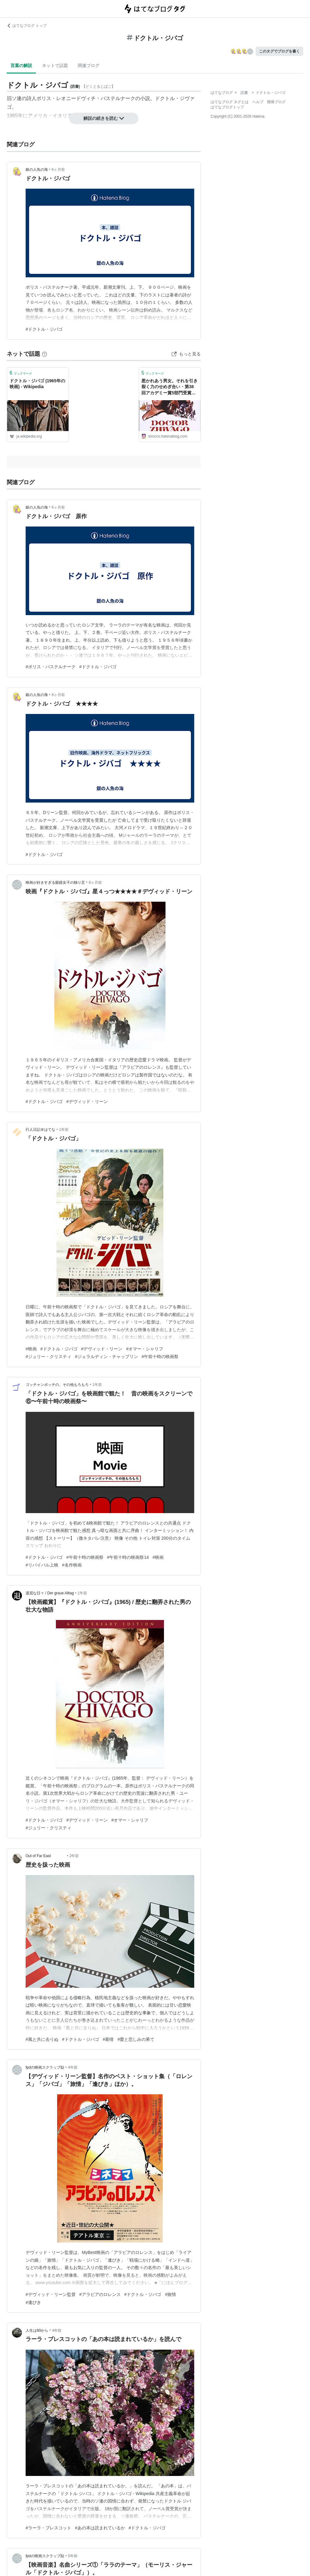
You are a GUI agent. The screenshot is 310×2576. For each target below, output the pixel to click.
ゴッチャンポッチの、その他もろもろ (57, 1384)
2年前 (74, 1856)
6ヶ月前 (58, 169)
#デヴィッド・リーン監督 (51, 2294)
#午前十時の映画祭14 (128, 1557)
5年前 (73, 2556)
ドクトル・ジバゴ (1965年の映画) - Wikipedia (37, 383)
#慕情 (108, 2039)
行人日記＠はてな (40, 1129)
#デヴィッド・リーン (87, 1101)
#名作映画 (72, 1565)
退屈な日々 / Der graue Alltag (50, 1593)
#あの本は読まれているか (100, 2527)
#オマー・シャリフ (144, 1348)
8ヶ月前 (58, 695)
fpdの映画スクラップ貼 (45, 2067)
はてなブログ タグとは (230, 102)
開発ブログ (276, 102)
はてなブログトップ (227, 107)
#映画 (31, 1348)
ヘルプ (257, 102)
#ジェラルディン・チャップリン (106, 1356)
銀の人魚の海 (37, 169)
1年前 (64, 1129)
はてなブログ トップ (27, 25)
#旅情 (170, 2294)
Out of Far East (45, 1856)
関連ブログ (88, 65)
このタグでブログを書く (279, 51)
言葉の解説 (21, 65)
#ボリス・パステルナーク (51, 666)
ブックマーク (21, 372)
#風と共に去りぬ (42, 2039)
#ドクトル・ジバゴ (44, 329)
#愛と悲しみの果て (135, 2039)
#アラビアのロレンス (100, 2294)
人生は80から (37, 2330)
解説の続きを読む (103, 118)
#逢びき (33, 2302)
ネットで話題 (55, 65)
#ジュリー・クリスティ (48, 1356)
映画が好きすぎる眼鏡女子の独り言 (55, 882)
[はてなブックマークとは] (44, 354)
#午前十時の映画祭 (160, 1356)
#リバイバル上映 (42, 1565)
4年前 (73, 2067)
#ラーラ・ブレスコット (48, 2527)
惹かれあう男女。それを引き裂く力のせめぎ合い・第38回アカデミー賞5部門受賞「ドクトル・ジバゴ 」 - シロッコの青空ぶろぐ (169, 387)
